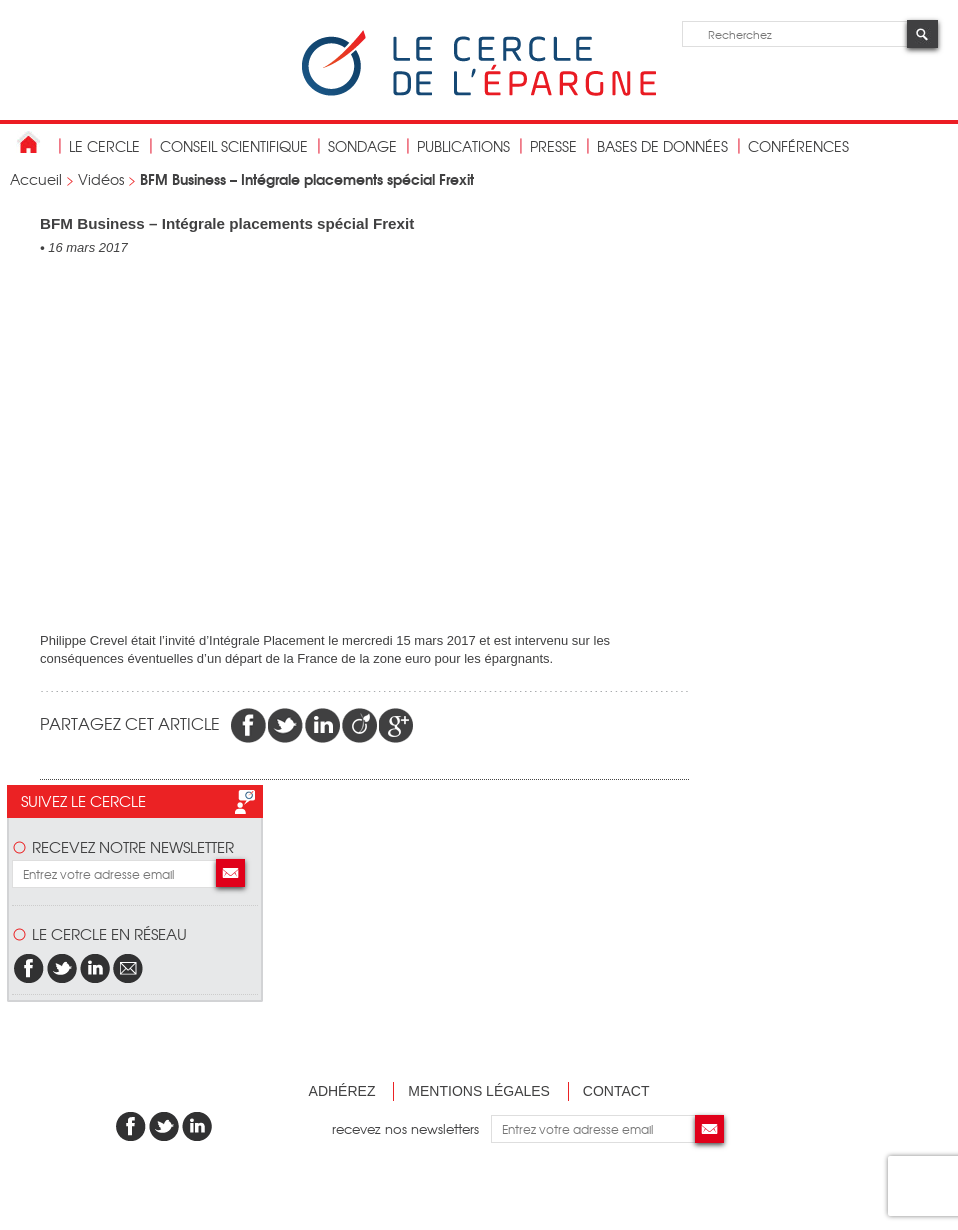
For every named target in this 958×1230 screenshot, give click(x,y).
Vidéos (101, 179)
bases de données (662, 146)
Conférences (798, 146)
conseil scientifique (234, 146)
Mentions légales (479, 1091)
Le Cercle (104, 146)
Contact (616, 1091)
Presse (553, 146)
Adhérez (342, 1091)
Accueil (36, 179)
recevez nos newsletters (411, 1128)
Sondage (362, 146)
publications (463, 146)
